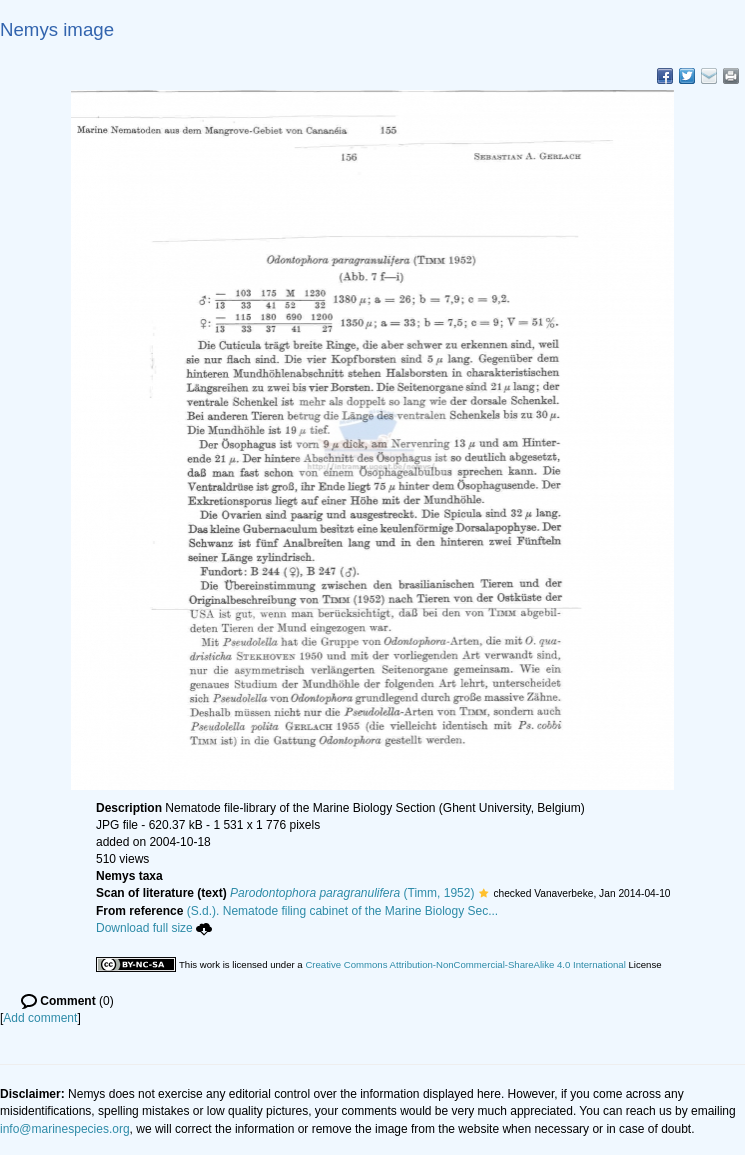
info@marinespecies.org (65, 1129)
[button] (483, 893)
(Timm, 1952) (352, 893)
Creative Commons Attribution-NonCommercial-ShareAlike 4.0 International (465, 964)
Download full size (154, 928)
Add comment (40, 1018)
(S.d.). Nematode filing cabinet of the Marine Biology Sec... (343, 911)
